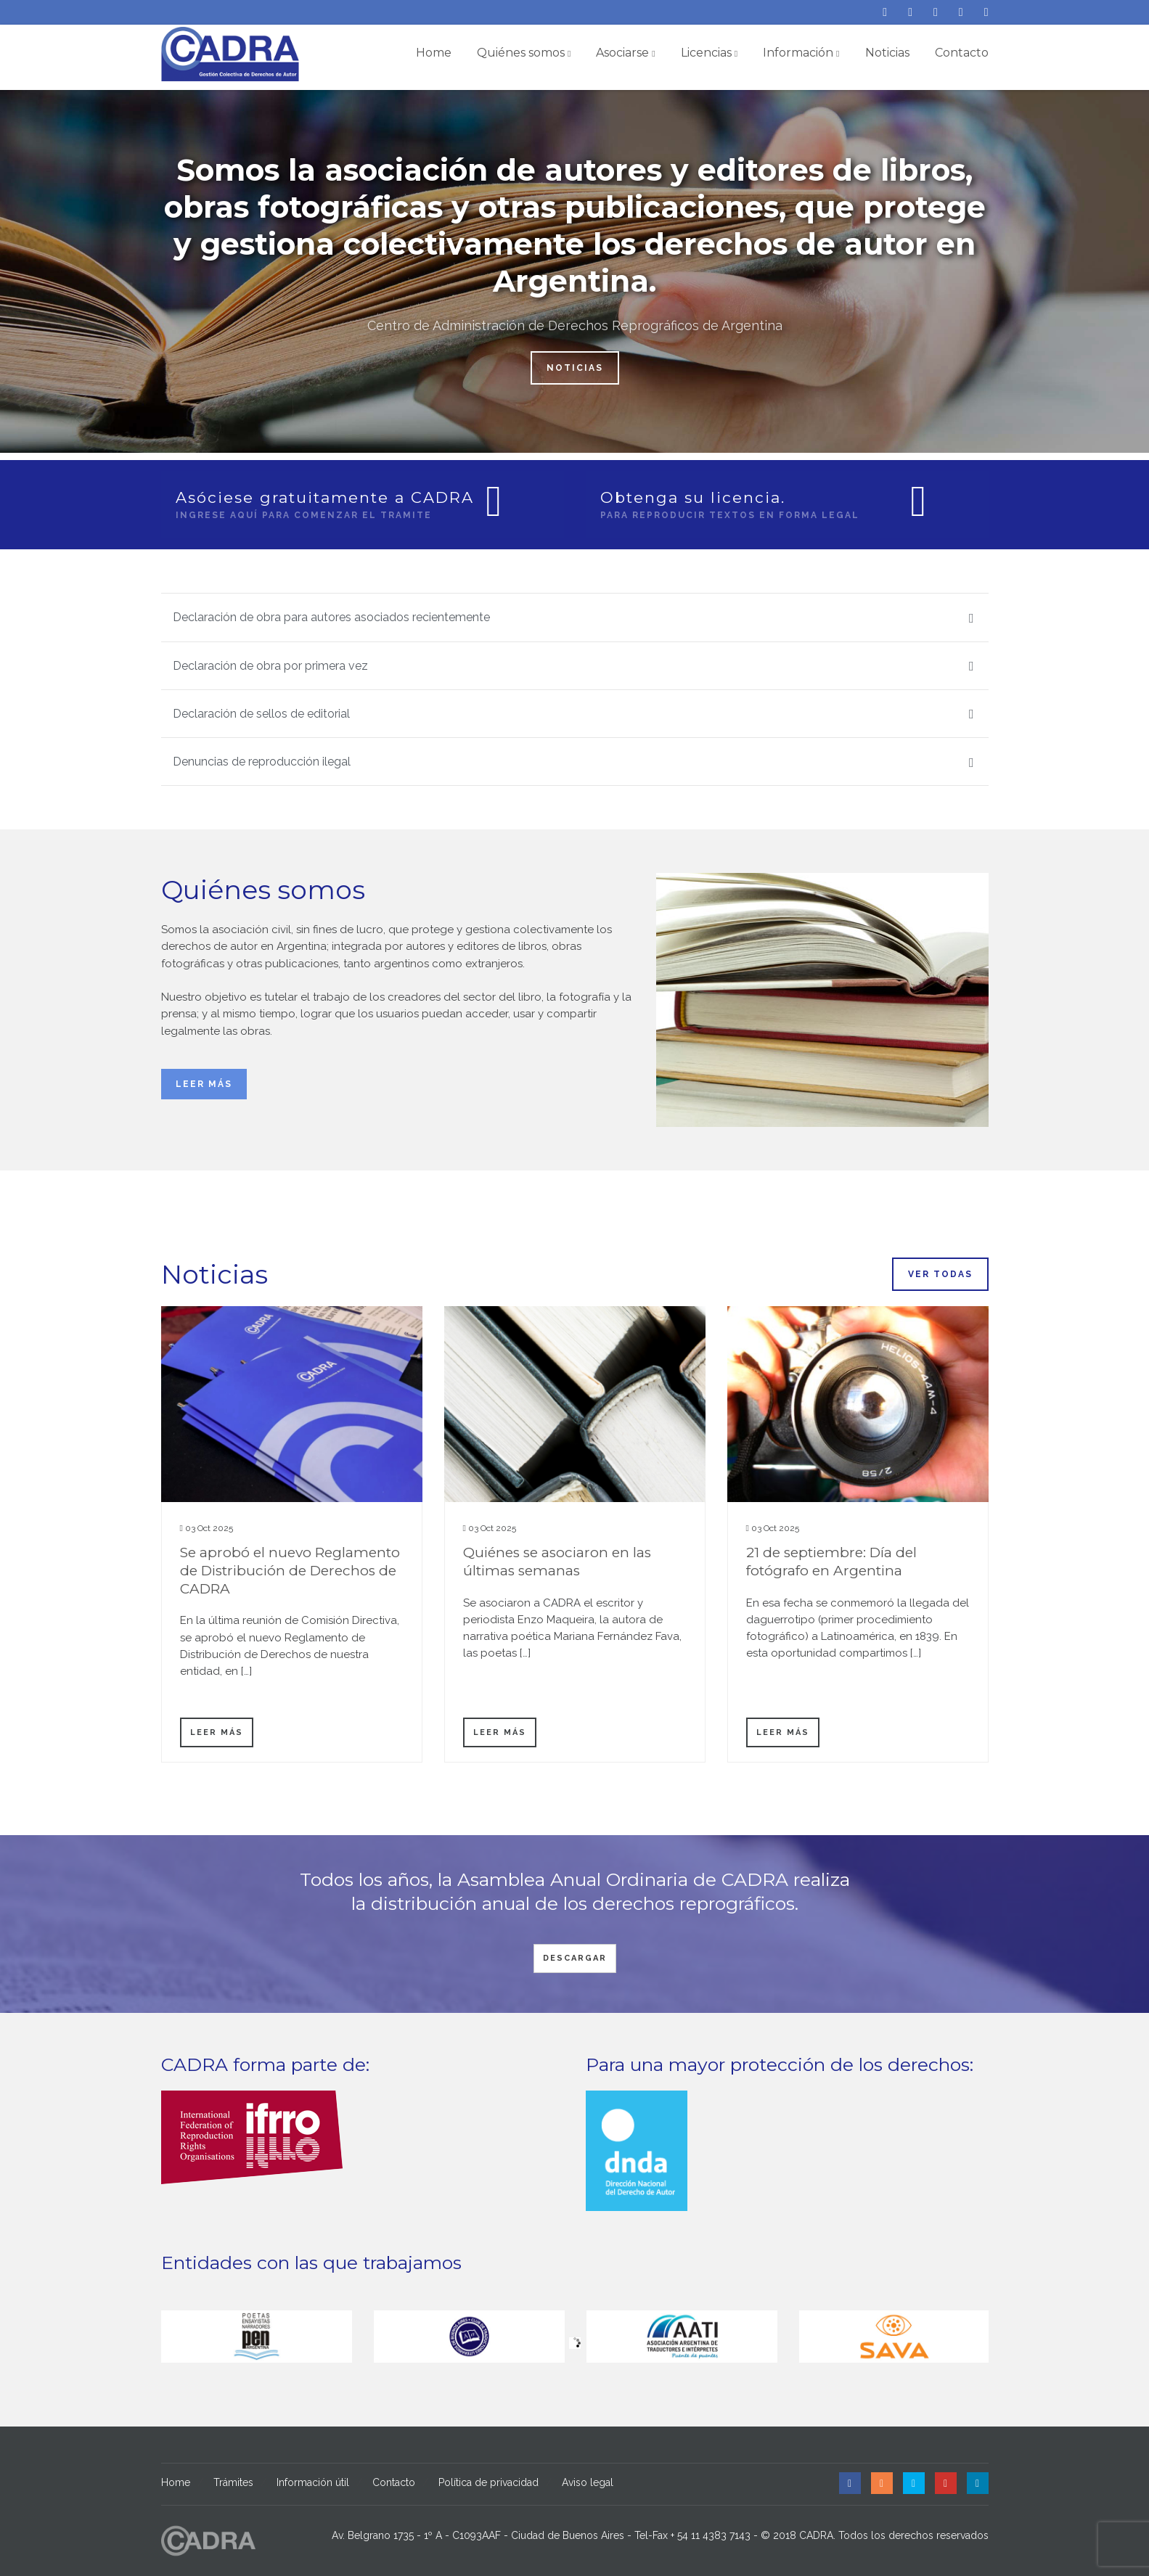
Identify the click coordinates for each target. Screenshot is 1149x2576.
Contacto (962, 53)
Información (801, 53)
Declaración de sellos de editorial (573, 714)
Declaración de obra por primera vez (573, 666)
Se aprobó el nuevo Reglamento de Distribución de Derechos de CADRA (290, 1570)
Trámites (233, 2482)
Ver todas (940, 1274)
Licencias (709, 53)
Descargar (575, 1958)
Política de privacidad (488, 2482)
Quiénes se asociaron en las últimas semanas (557, 1561)
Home (433, 53)
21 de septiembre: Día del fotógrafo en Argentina (831, 1561)
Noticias (887, 53)
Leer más (204, 1084)
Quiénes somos (524, 53)
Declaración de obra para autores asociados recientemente (573, 617)
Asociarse (625, 53)
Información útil (313, 2482)
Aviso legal (587, 2482)
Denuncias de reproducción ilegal (573, 762)
